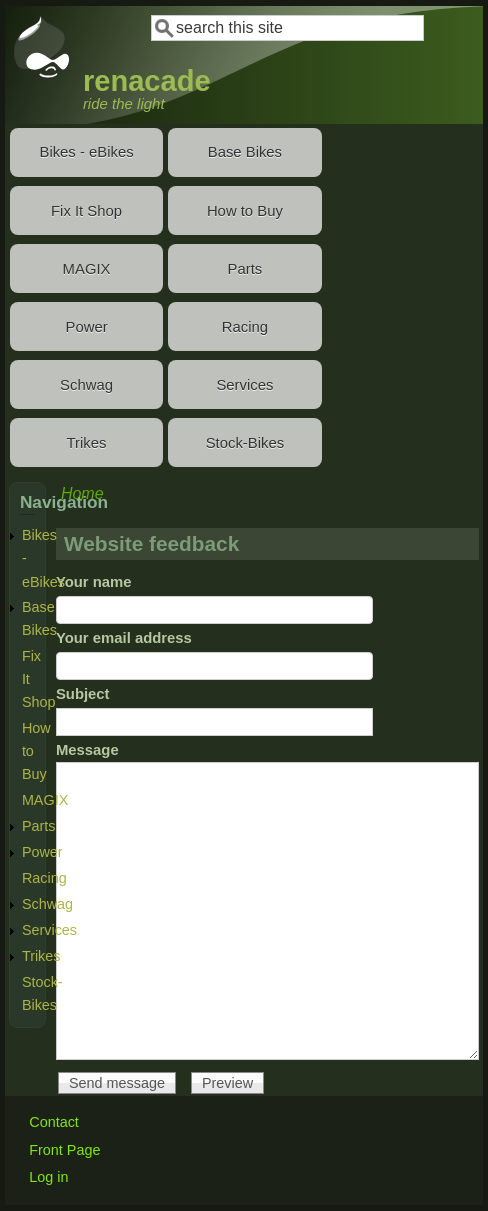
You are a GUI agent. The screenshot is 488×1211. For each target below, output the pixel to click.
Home (82, 493)
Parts (245, 269)
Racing (245, 327)
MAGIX (87, 269)
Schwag (86, 385)
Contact (54, 1122)
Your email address (124, 638)
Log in (48, 1177)
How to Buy (245, 211)
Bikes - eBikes (86, 152)
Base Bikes (245, 152)
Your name (94, 582)
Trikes (87, 443)
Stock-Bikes (245, 443)
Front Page (64, 1150)
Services (244, 385)
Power (86, 327)
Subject (83, 694)
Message (87, 750)
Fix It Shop (86, 211)
